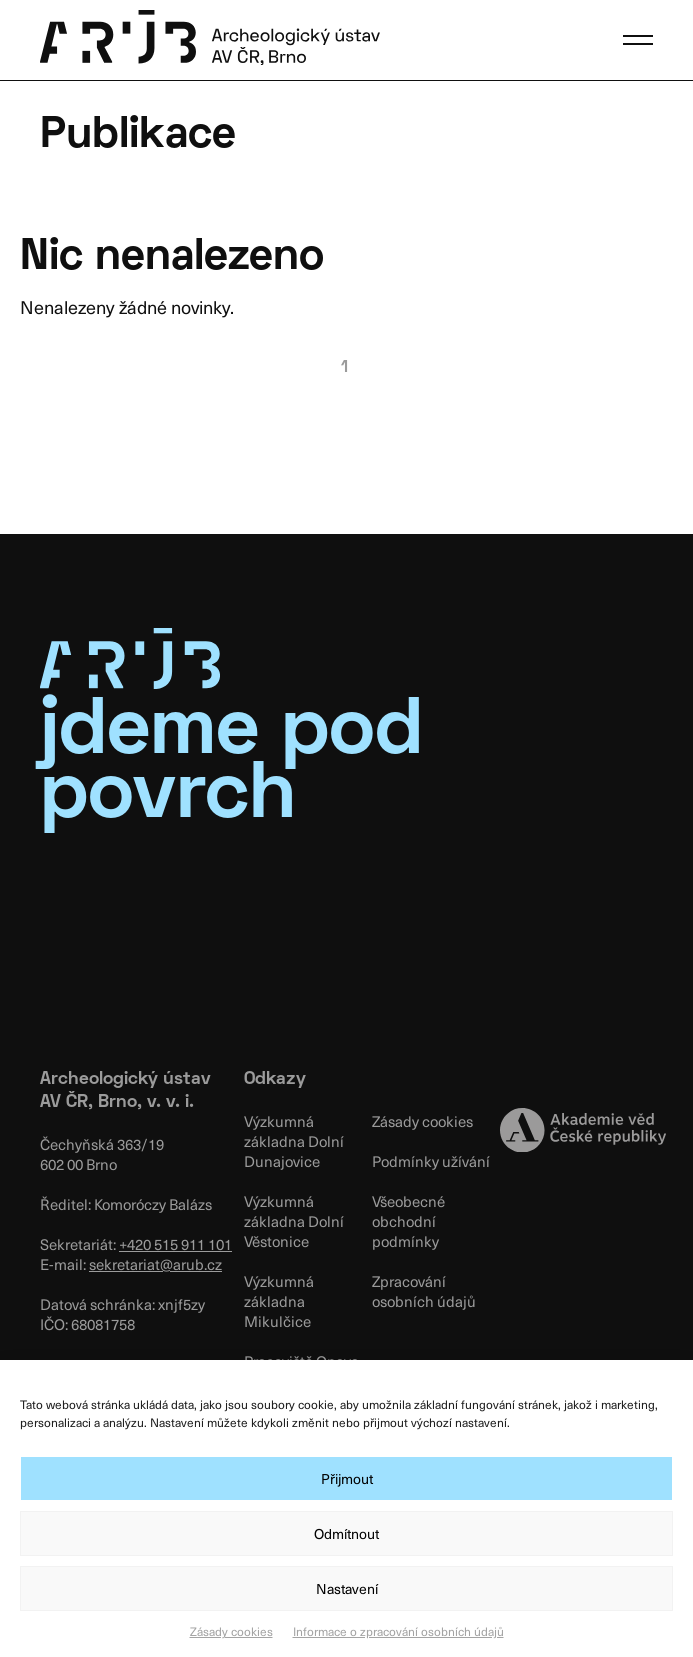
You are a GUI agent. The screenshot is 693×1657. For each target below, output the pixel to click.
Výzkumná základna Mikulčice (279, 1301)
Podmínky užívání (431, 1161)
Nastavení (347, 1588)
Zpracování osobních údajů (424, 1291)
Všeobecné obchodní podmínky (408, 1221)
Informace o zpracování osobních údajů (398, 1631)
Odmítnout (346, 1533)
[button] (638, 40)
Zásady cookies (231, 1631)
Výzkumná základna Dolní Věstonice (294, 1221)
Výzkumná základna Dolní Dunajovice (294, 1141)
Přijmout (347, 1478)
